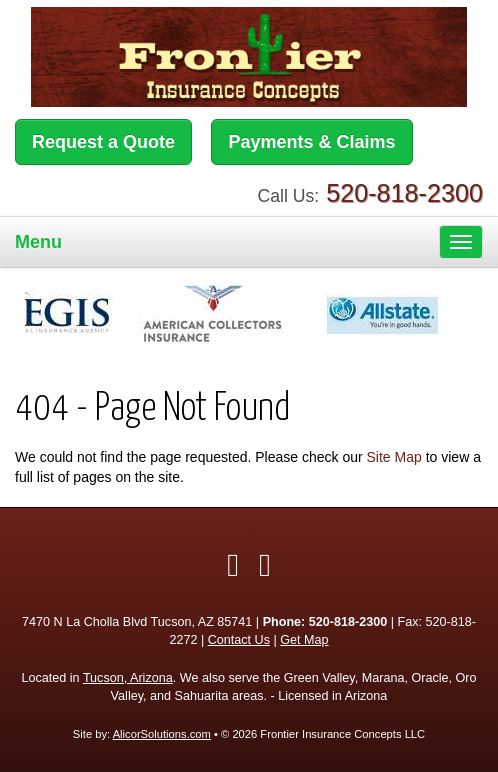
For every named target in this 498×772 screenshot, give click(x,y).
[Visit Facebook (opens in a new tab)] (233, 565)
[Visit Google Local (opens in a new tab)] (265, 565)
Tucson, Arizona (128, 678)
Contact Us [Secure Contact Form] (239, 640)
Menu (38, 242)
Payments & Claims (311, 142)
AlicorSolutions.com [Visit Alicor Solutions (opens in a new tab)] (162, 734)
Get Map (304, 640)
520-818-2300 (404, 193)
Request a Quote (103, 142)
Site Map (394, 457)
